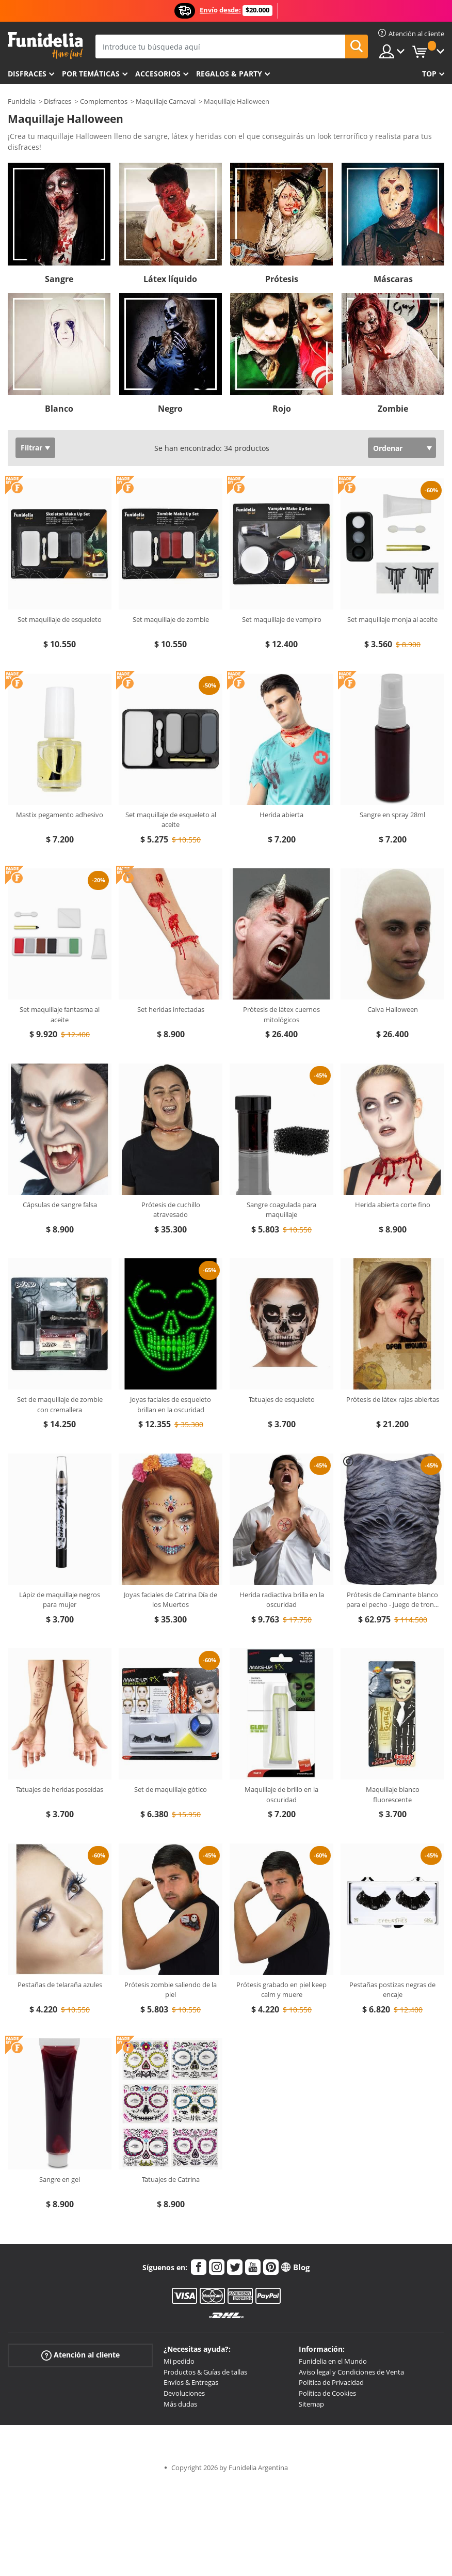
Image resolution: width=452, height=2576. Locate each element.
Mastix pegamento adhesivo (59, 814)
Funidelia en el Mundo (333, 2361)
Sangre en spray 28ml (392, 814)
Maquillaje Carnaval (166, 101)
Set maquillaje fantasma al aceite (60, 1014)
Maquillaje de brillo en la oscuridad (281, 1794)
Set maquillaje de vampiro (281, 619)
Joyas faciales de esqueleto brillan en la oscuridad (170, 1404)
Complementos (103, 101)
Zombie (393, 408)
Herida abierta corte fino (392, 1204)
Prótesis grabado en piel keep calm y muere (281, 1990)
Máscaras (393, 279)
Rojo (281, 408)
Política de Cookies (327, 2393)
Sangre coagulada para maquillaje (281, 1210)
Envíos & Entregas (191, 2382)
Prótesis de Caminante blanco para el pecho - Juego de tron (392, 1600)
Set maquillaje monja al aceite (392, 619)
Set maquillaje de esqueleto (60, 619)
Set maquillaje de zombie (171, 619)
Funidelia (22, 101)
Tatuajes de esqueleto (282, 1399)
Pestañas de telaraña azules (60, 1984)
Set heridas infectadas (170, 1009)
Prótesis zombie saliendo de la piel (170, 1990)
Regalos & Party (229, 74)
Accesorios (158, 74)
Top (429, 74)
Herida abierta (281, 814)
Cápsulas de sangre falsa (60, 1204)
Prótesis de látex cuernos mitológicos (281, 1014)
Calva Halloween (392, 1009)
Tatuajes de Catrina (171, 2179)
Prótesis (281, 279)
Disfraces (27, 74)
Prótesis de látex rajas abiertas (392, 1399)
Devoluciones (184, 2393)
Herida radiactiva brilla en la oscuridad (281, 1600)
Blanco (59, 408)
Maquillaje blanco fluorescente (392, 1794)
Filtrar (31, 447)
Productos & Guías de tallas (205, 2372)
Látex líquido (170, 279)
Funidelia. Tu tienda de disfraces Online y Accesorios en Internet (45, 45)
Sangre (59, 279)
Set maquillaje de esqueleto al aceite (170, 820)
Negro (170, 408)
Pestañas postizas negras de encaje (392, 1990)
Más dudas (180, 2404)
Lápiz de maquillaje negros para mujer (59, 1600)
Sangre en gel (59, 2179)
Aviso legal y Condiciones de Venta (351, 2372)
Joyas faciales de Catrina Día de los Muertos (170, 1600)
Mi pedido (179, 2361)
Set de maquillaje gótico (170, 1789)
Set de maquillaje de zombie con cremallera (60, 1404)
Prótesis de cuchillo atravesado (170, 1210)
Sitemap (311, 2404)
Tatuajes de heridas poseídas (59, 1789)
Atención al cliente (80, 2354)
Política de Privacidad (331, 2382)
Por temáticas (91, 74)
